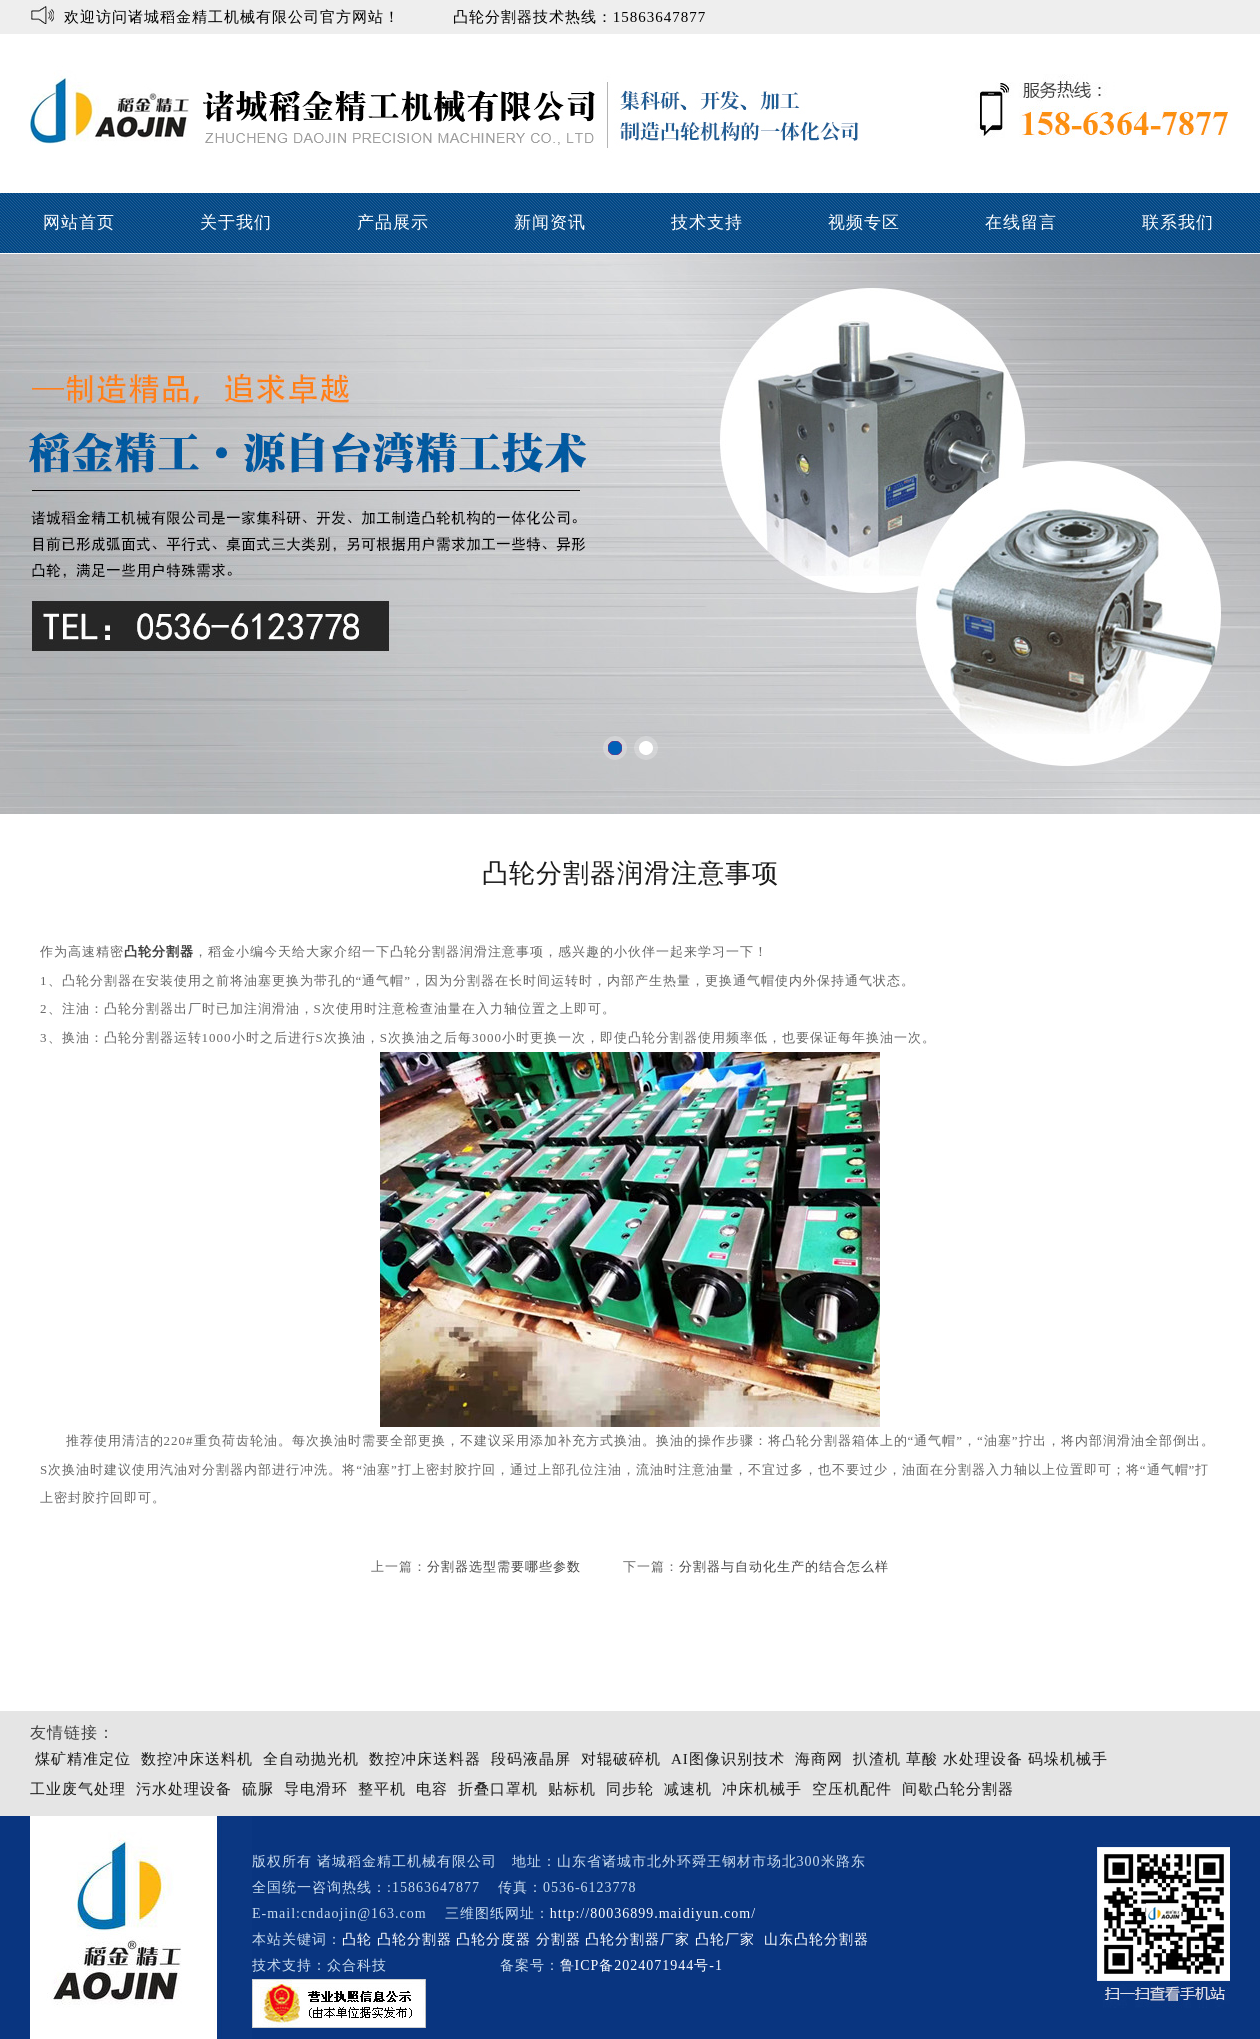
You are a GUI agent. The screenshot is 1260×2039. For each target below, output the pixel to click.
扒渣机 (877, 1759)
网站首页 (79, 222)
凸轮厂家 (725, 1939)
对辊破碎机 (621, 1759)
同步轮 (630, 1789)
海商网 (819, 1759)
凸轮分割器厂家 (640, 1939)
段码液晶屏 (531, 1759)
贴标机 (572, 1789)
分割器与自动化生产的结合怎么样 (784, 1566)
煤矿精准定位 (83, 1759)
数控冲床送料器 (425, 1759)
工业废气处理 (78, 1789)
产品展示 (393, 222)
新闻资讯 (550, 222)
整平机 (382, 1789)
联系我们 (1178, 222)
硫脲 (258, 1789)
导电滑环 (316, 1789)
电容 (432, 1789)
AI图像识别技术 (728, 1759)
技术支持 (707, 222)
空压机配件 (852, 1789)
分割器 (558, 1939)
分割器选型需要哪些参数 (504, 1566)
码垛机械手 (1068, 1759)
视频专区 (864, 222)
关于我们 (236, 222)
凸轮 (357, 1939)
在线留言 (1021, 222)
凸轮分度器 (493, 1939)
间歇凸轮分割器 (958, 1789)
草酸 (922, 1759)
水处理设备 (983, 1759)
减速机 (688, 1789)
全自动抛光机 (311, 1759)
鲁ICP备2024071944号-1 (641, 1965)
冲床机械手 (762, 1789)
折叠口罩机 (498, 1789)
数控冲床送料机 (197, 1759)
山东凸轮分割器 (819, 1939)
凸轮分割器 (159, 951)
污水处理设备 (184, 1789)
